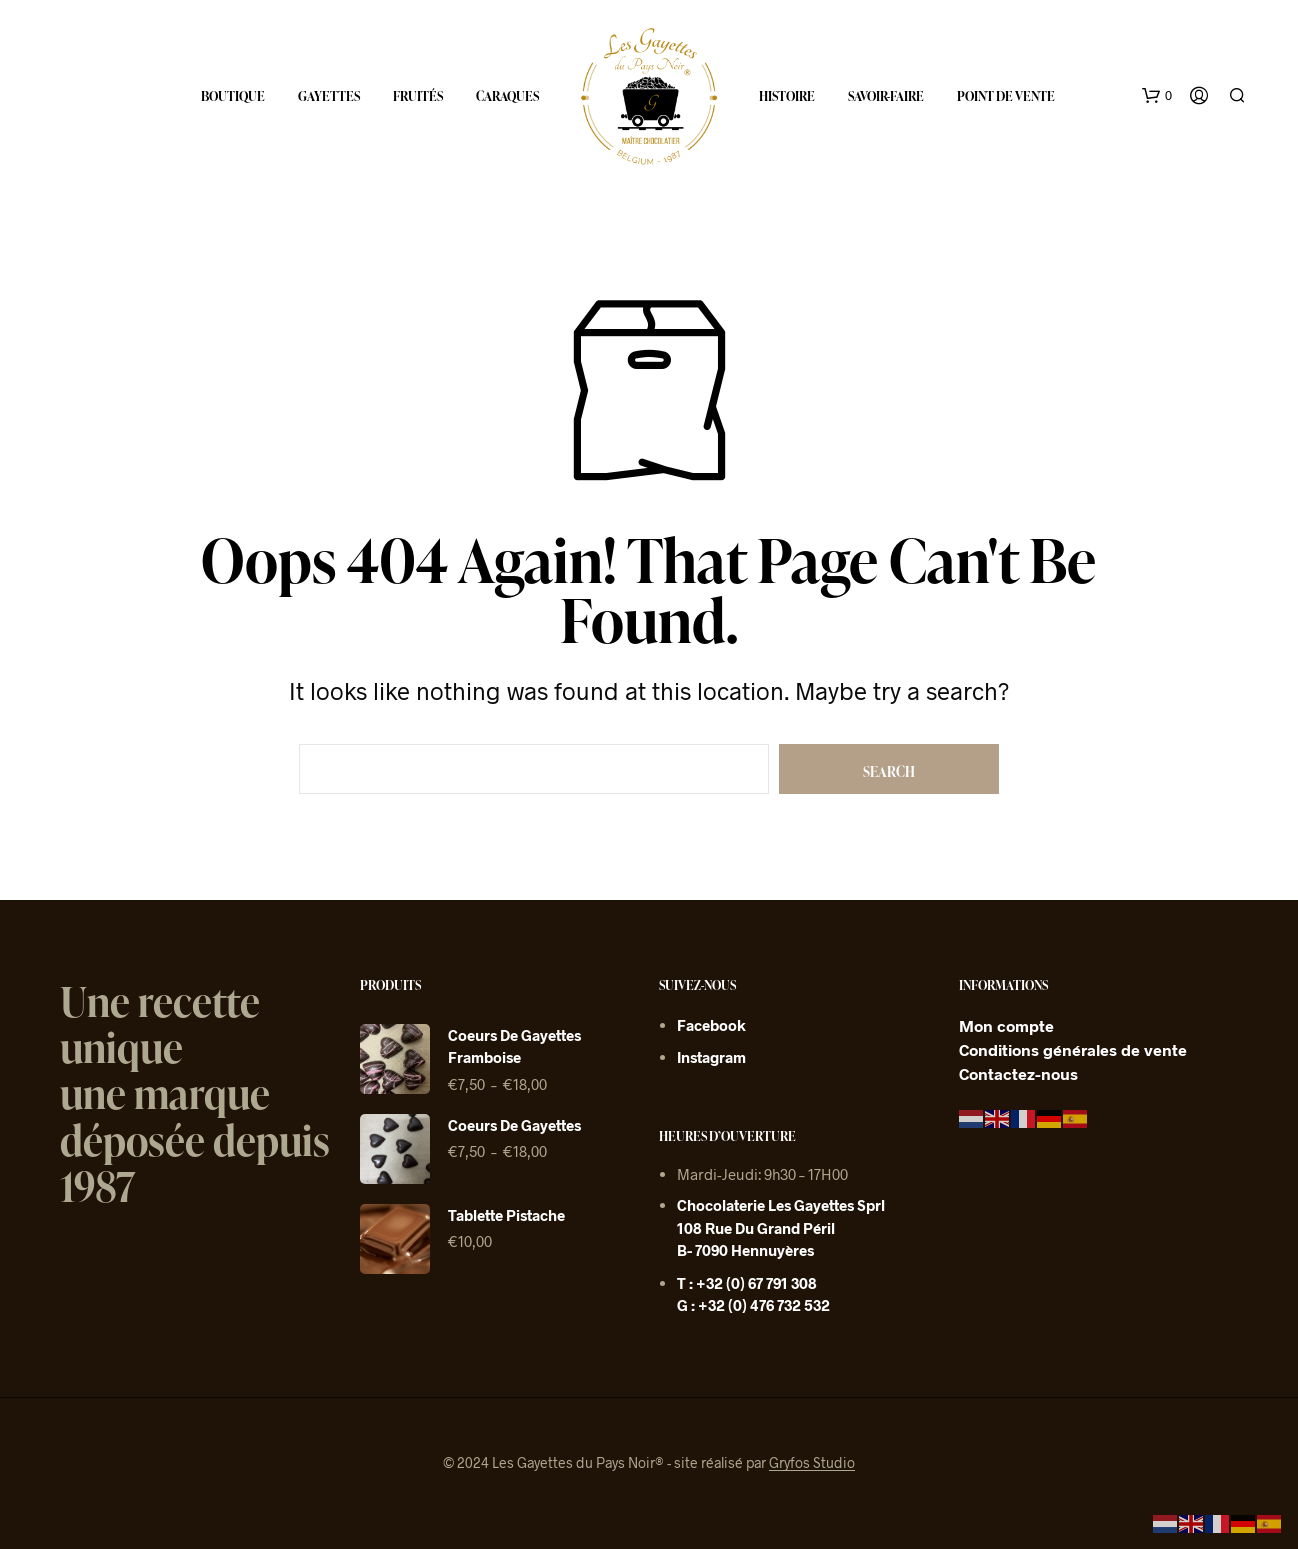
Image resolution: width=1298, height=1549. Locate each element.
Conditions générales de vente (1073, 1049)
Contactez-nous (1018, 1073)
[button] (1157, 96)
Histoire (787, 96)
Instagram (711, 1057)
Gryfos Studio (812, 1463)
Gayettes (329, 96)
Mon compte (1006, 1025)
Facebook (711, 1025)
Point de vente (1006, 96)
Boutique (233, 96)
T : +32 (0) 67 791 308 (747, 1283)
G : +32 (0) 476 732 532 (753, 1305)
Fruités (418, 96)
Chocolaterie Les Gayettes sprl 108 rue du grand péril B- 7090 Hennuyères (781, 1227)
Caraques (507, 96)
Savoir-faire (886, 96)
